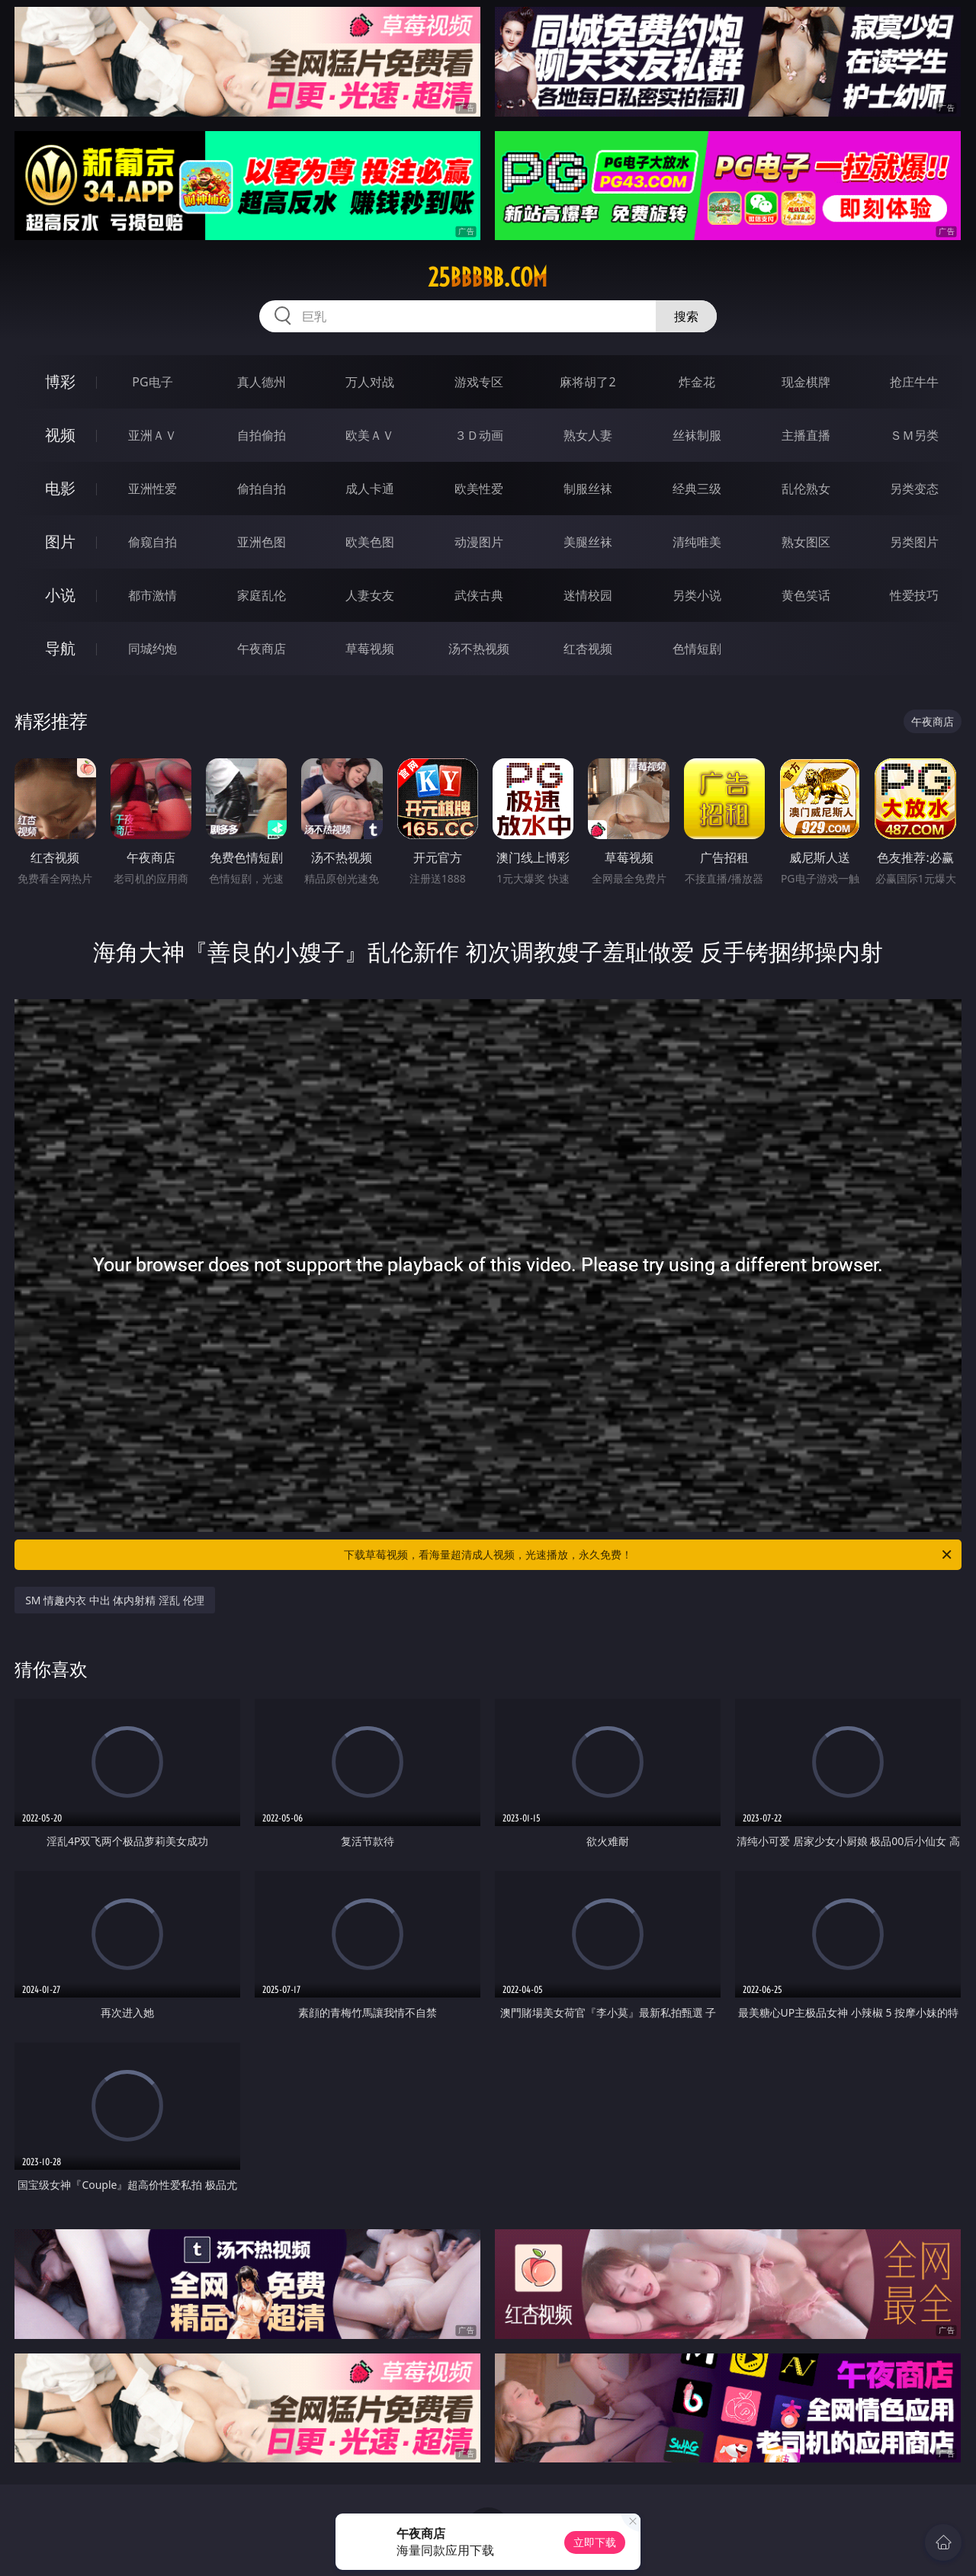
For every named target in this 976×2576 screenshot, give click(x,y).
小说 (60, 595)
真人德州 (261, 381)
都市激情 (152, 595)
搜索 (686, 316)
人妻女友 (369, 595)
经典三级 (697, 488)
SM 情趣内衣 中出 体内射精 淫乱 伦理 (114, 1600)
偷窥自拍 (152, 541)
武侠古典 (478, 595)
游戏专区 (478, 381)
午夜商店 (261, 648)
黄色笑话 (806, 595)
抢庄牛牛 (914, 381)
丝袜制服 (697, 435)
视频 (60, 435)
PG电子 (152, 381)
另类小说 (697, 595)
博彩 (60, 381)
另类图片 (914, 541)
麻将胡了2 (587, 381)
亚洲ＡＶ (152, 435)
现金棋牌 (806, 381)
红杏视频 (587, 648)
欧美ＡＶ (369, 435)
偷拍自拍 (261, 488)
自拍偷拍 (261, 435)
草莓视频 (369, 648)
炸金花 (697, 381)
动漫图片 (478, 541)
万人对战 (369, 381)
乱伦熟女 (806, 488)
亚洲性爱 (152, 488)
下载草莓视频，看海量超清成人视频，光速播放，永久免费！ (649, 1555)
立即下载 (594, 2542)
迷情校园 (587, 595)
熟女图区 (806, 541)
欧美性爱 (478, 488)
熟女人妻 (587, 435)
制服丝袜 (587, 488)
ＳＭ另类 (914, 435)
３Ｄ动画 (478, 435)
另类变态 (914, 488)
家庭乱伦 (261, 595)
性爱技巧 (914, 595)
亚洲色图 (261, 541)
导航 (60, 648)
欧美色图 (369, 541)
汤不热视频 (478, 648)
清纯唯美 (697, 541)
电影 (60, 488)
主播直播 (806, 435)
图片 (60, 541)
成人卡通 (369, 488)
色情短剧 (697, 648)
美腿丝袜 (587, 541)
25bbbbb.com (487, 277)
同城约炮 (152, 648)
